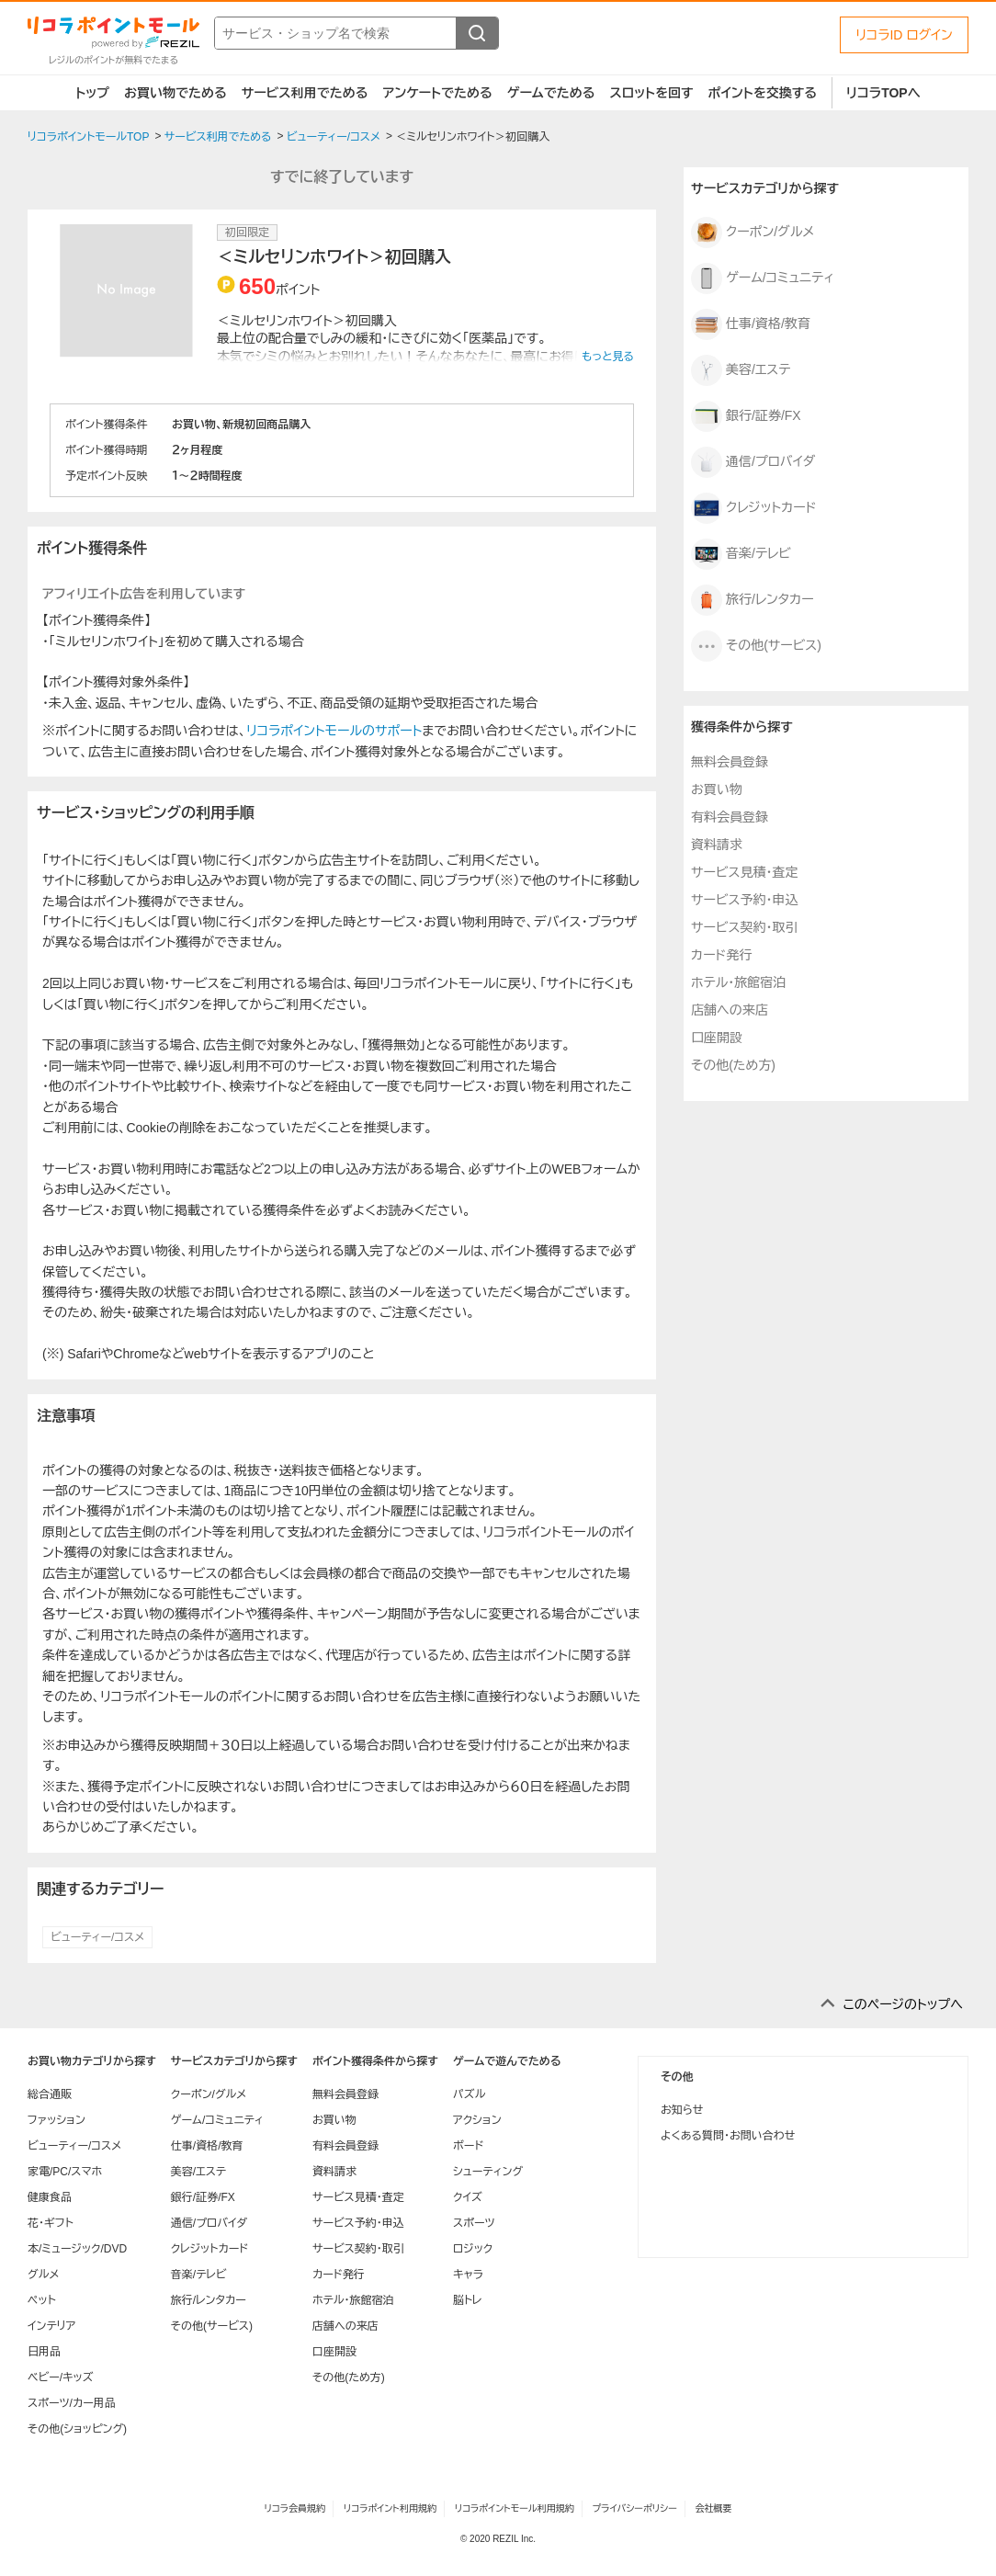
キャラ (468, 2274)
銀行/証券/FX (746, 416)
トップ (92, 92)
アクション (477, 2120)
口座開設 (716, 1037)
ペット (42, 2300)
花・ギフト (51, 2223)
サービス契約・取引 (744, 927)
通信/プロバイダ (753, 462)
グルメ (43, 2274)
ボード (468, 2145)
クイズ (467, 2197)
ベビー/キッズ (61, 2377)
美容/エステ (740, 370)
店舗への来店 (729, 1010)
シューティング (488, 2171)
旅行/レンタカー (752, 600)
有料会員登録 (729, 817)
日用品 (44, 2351)
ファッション (56, 2120)
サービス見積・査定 (744, 872)
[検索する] (477, 33)
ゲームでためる (551, 92)
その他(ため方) (733, 1065)
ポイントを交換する (762, 92)
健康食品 (50, 2197)
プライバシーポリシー (635, 2508)
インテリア (51, 2326)
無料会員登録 (729, 761)
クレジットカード (754, 508)
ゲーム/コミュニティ (762, 278)
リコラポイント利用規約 (390, 2508)
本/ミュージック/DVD (77, 2248)
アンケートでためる (437, 92)
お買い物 (716, 789)
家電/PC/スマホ (65, 2171)
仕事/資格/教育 (750, 324)
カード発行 (721, 954)
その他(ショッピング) (77, 2429)
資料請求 (716, 844)
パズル (469, 2094)
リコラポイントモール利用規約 (514, 2508)
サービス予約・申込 (744, 899)
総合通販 (50, 2094)
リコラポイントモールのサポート (334, 730)
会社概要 (714, 2508)
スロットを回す (651, 92)
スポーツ (474, 2223)
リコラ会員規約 (294, 2508)
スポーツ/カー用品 (72, 2403)
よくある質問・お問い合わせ (728, 2135)
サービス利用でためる (305, 92)
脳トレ (467, 2300)
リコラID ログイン (904, 35)
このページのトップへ (903, 2004)
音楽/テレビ (741, 554)
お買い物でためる (175, 92)
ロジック (472, 2248)
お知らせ (682, 2110)
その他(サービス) (756, 646)
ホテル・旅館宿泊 (738, 982)
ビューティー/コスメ (97, 1937)
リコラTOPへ (883, 92)
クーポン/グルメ (752, 232)
